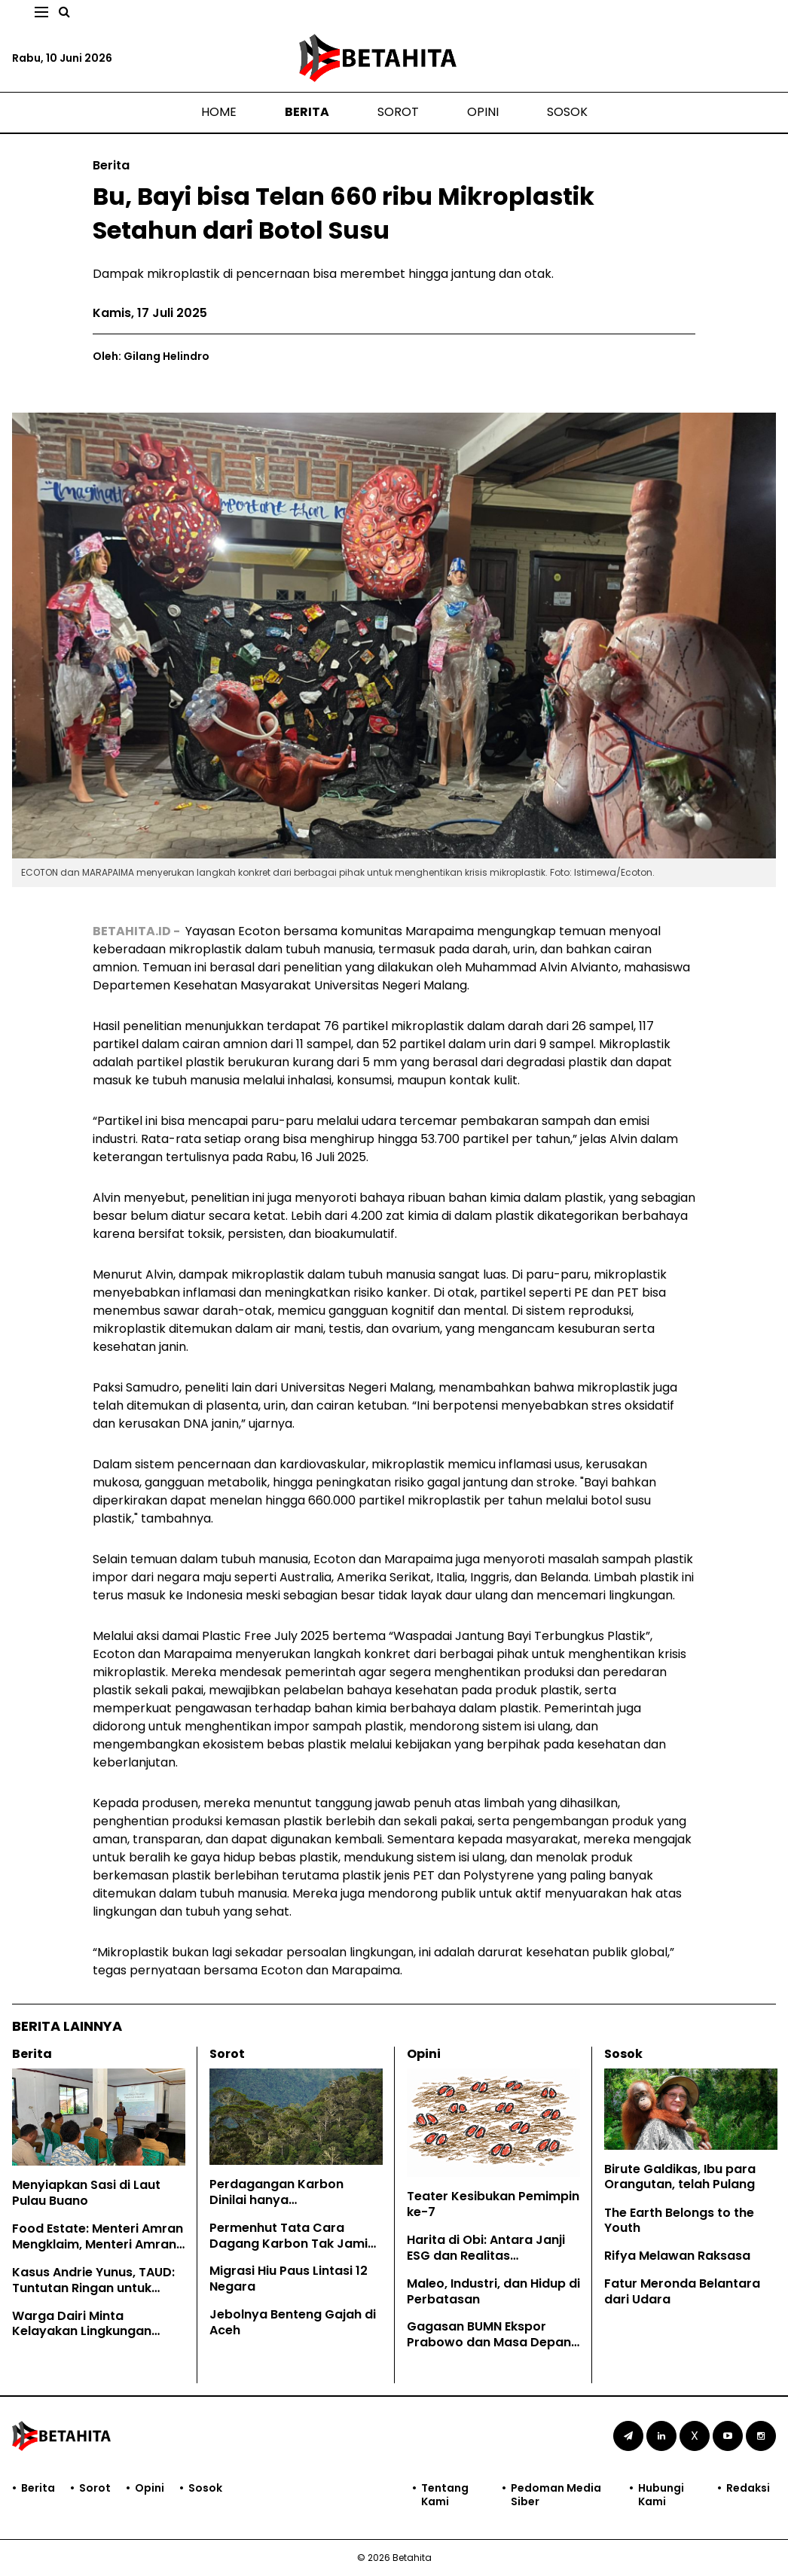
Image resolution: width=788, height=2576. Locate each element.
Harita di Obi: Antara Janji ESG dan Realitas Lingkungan (486, 2255)
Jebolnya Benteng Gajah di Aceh (292, 2322)
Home (219, 111)
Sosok (567, 111)
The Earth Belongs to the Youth (679, 2220)
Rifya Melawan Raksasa (677, 2255)
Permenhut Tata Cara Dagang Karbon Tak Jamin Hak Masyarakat (292, 2243)
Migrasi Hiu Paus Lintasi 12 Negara (288, 2278)
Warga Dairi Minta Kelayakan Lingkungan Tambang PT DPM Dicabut (92, 2331)
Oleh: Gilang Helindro (151, 356)
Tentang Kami (445, 2494)
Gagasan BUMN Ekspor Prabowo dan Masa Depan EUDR (489, 2342)
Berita (307, 111)
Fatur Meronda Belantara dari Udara (682, 2291)
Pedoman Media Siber (556, 2494)
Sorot (398, 111)
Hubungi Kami (661, 2494)
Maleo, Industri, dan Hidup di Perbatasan (493, 2291)
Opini (483, 111)
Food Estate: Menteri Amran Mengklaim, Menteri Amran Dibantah (97, 2244)
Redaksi (748, 2488)
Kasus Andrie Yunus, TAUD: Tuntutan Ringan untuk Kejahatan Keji (93, 2288)
